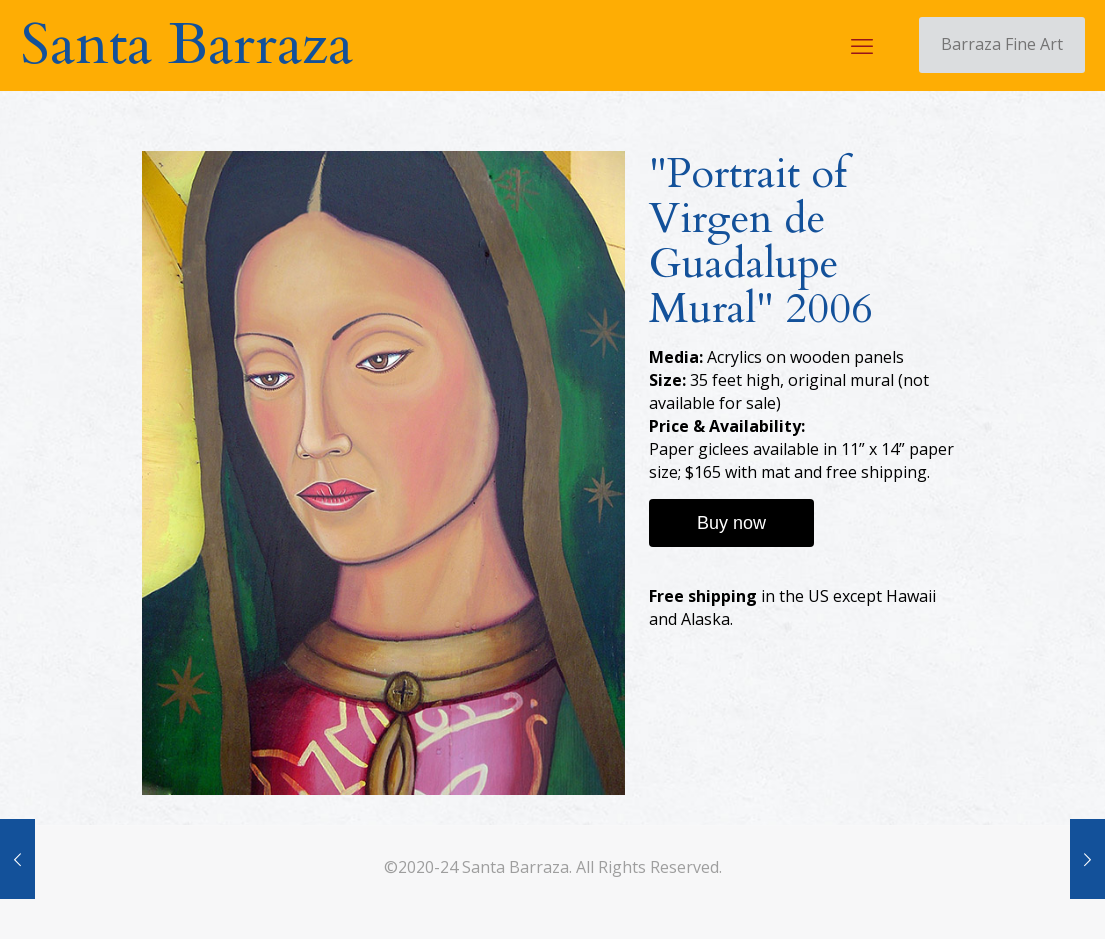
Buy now (731, 523)
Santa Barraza (186, 45)
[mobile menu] (862, 45)
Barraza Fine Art (1002, 44)
